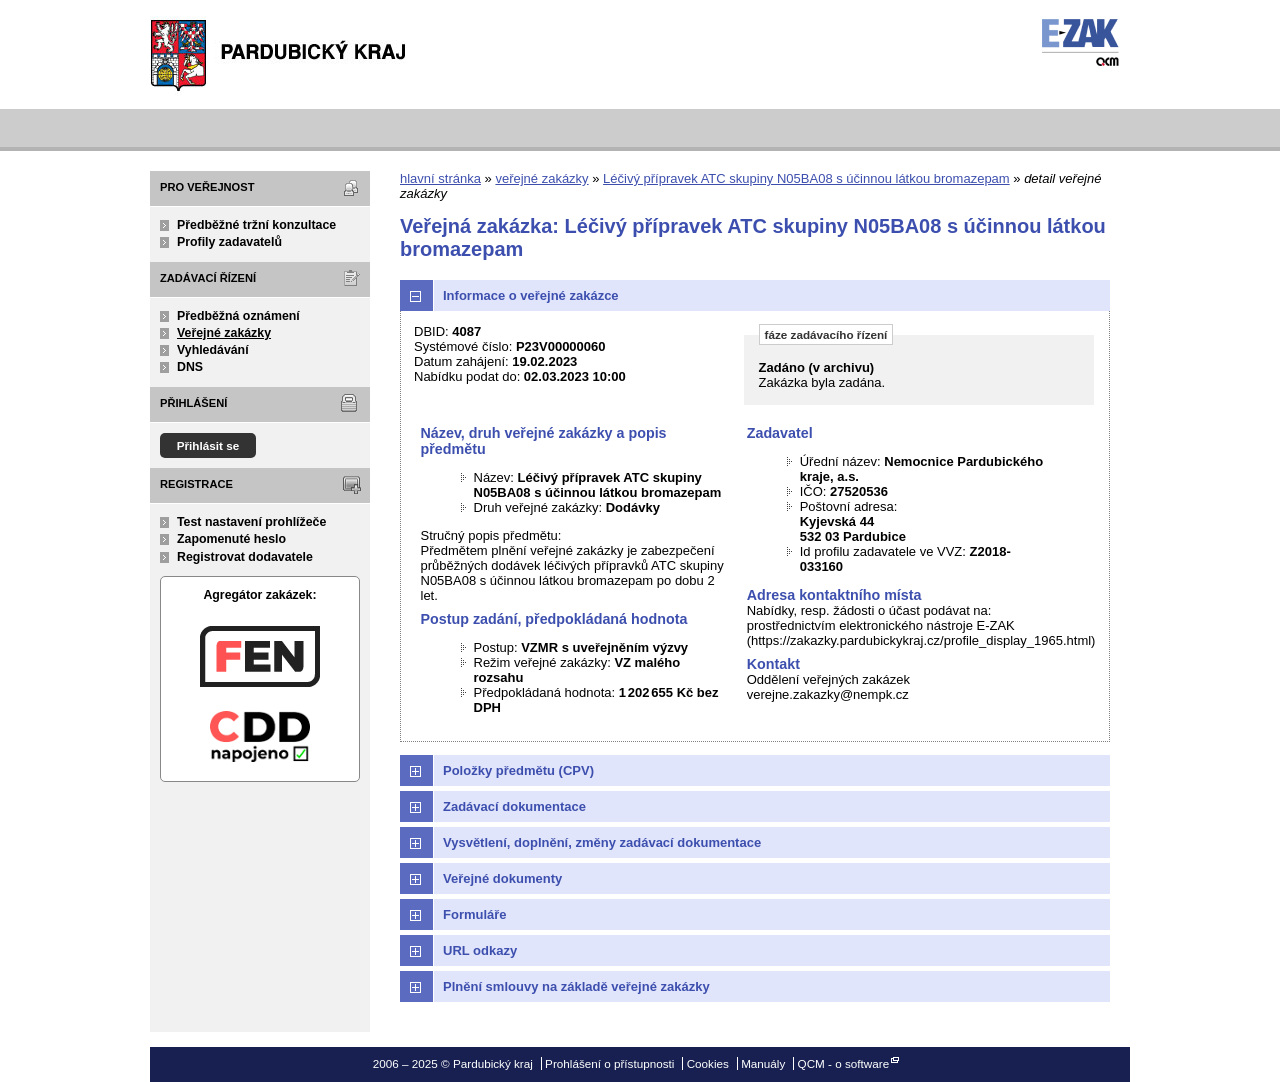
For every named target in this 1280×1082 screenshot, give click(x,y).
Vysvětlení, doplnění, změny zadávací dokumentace (602, 842)
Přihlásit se (208, 445)
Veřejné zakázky (224, 333)
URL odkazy (480, 950)
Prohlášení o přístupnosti (609, 1063)
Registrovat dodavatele (245, 557)
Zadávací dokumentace (514, 806)
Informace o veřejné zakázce (531, 295)
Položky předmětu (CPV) (518, 770)
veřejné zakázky (541, 178)
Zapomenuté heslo (231, 539)
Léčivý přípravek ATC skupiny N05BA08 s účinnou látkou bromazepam (806, 178)
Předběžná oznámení (238, 316)
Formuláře (475, 914)
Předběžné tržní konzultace (256, 225)
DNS (190, 367)
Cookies (708, 1063)
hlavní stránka (440, 178)
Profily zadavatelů (229, 242)
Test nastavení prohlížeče (251, 522)
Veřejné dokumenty (502, 878)
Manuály (763, 1063)
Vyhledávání (213, 350)
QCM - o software (844, 1063)
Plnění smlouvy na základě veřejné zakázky (576, 986)
